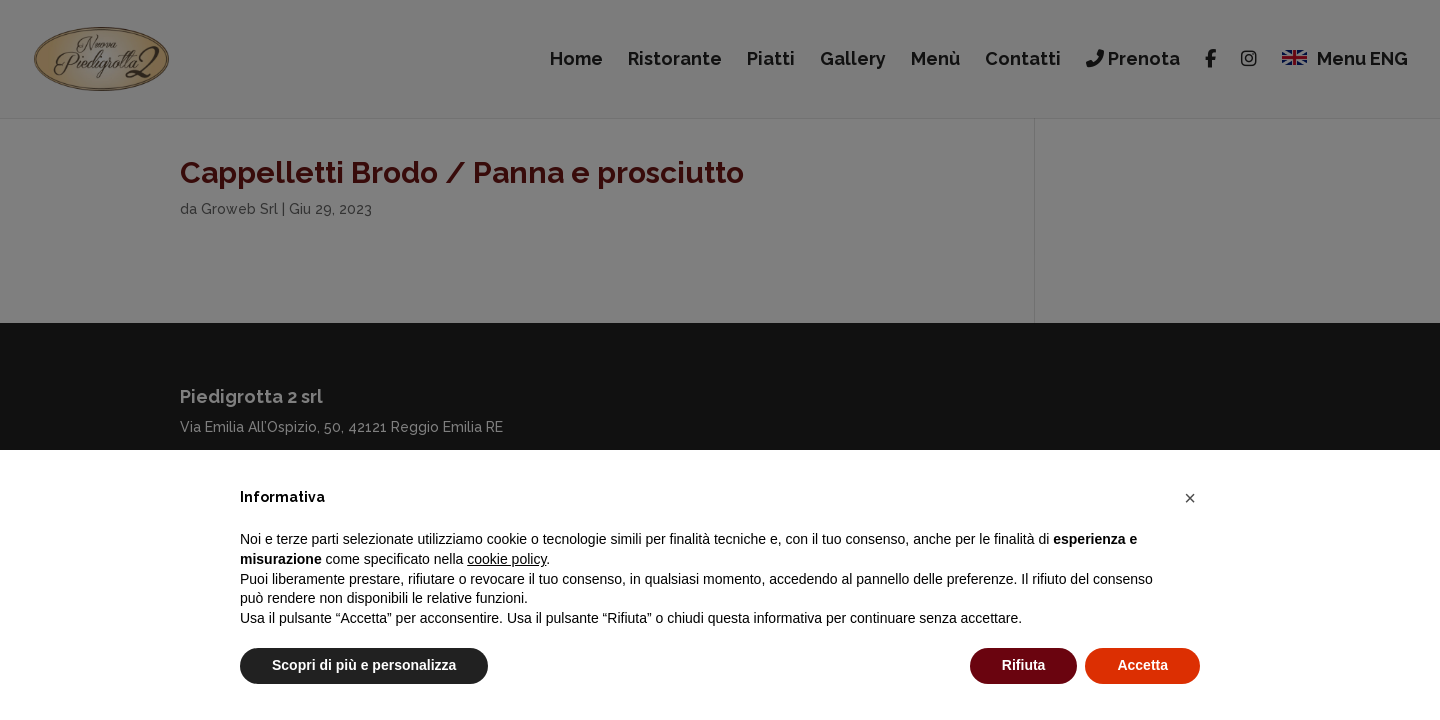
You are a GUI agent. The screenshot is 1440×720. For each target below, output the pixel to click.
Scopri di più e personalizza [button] (364, 665)
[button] (1190, 498)
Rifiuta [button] (1024, 665)
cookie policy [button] (506, 559)
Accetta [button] (1142, 665)
